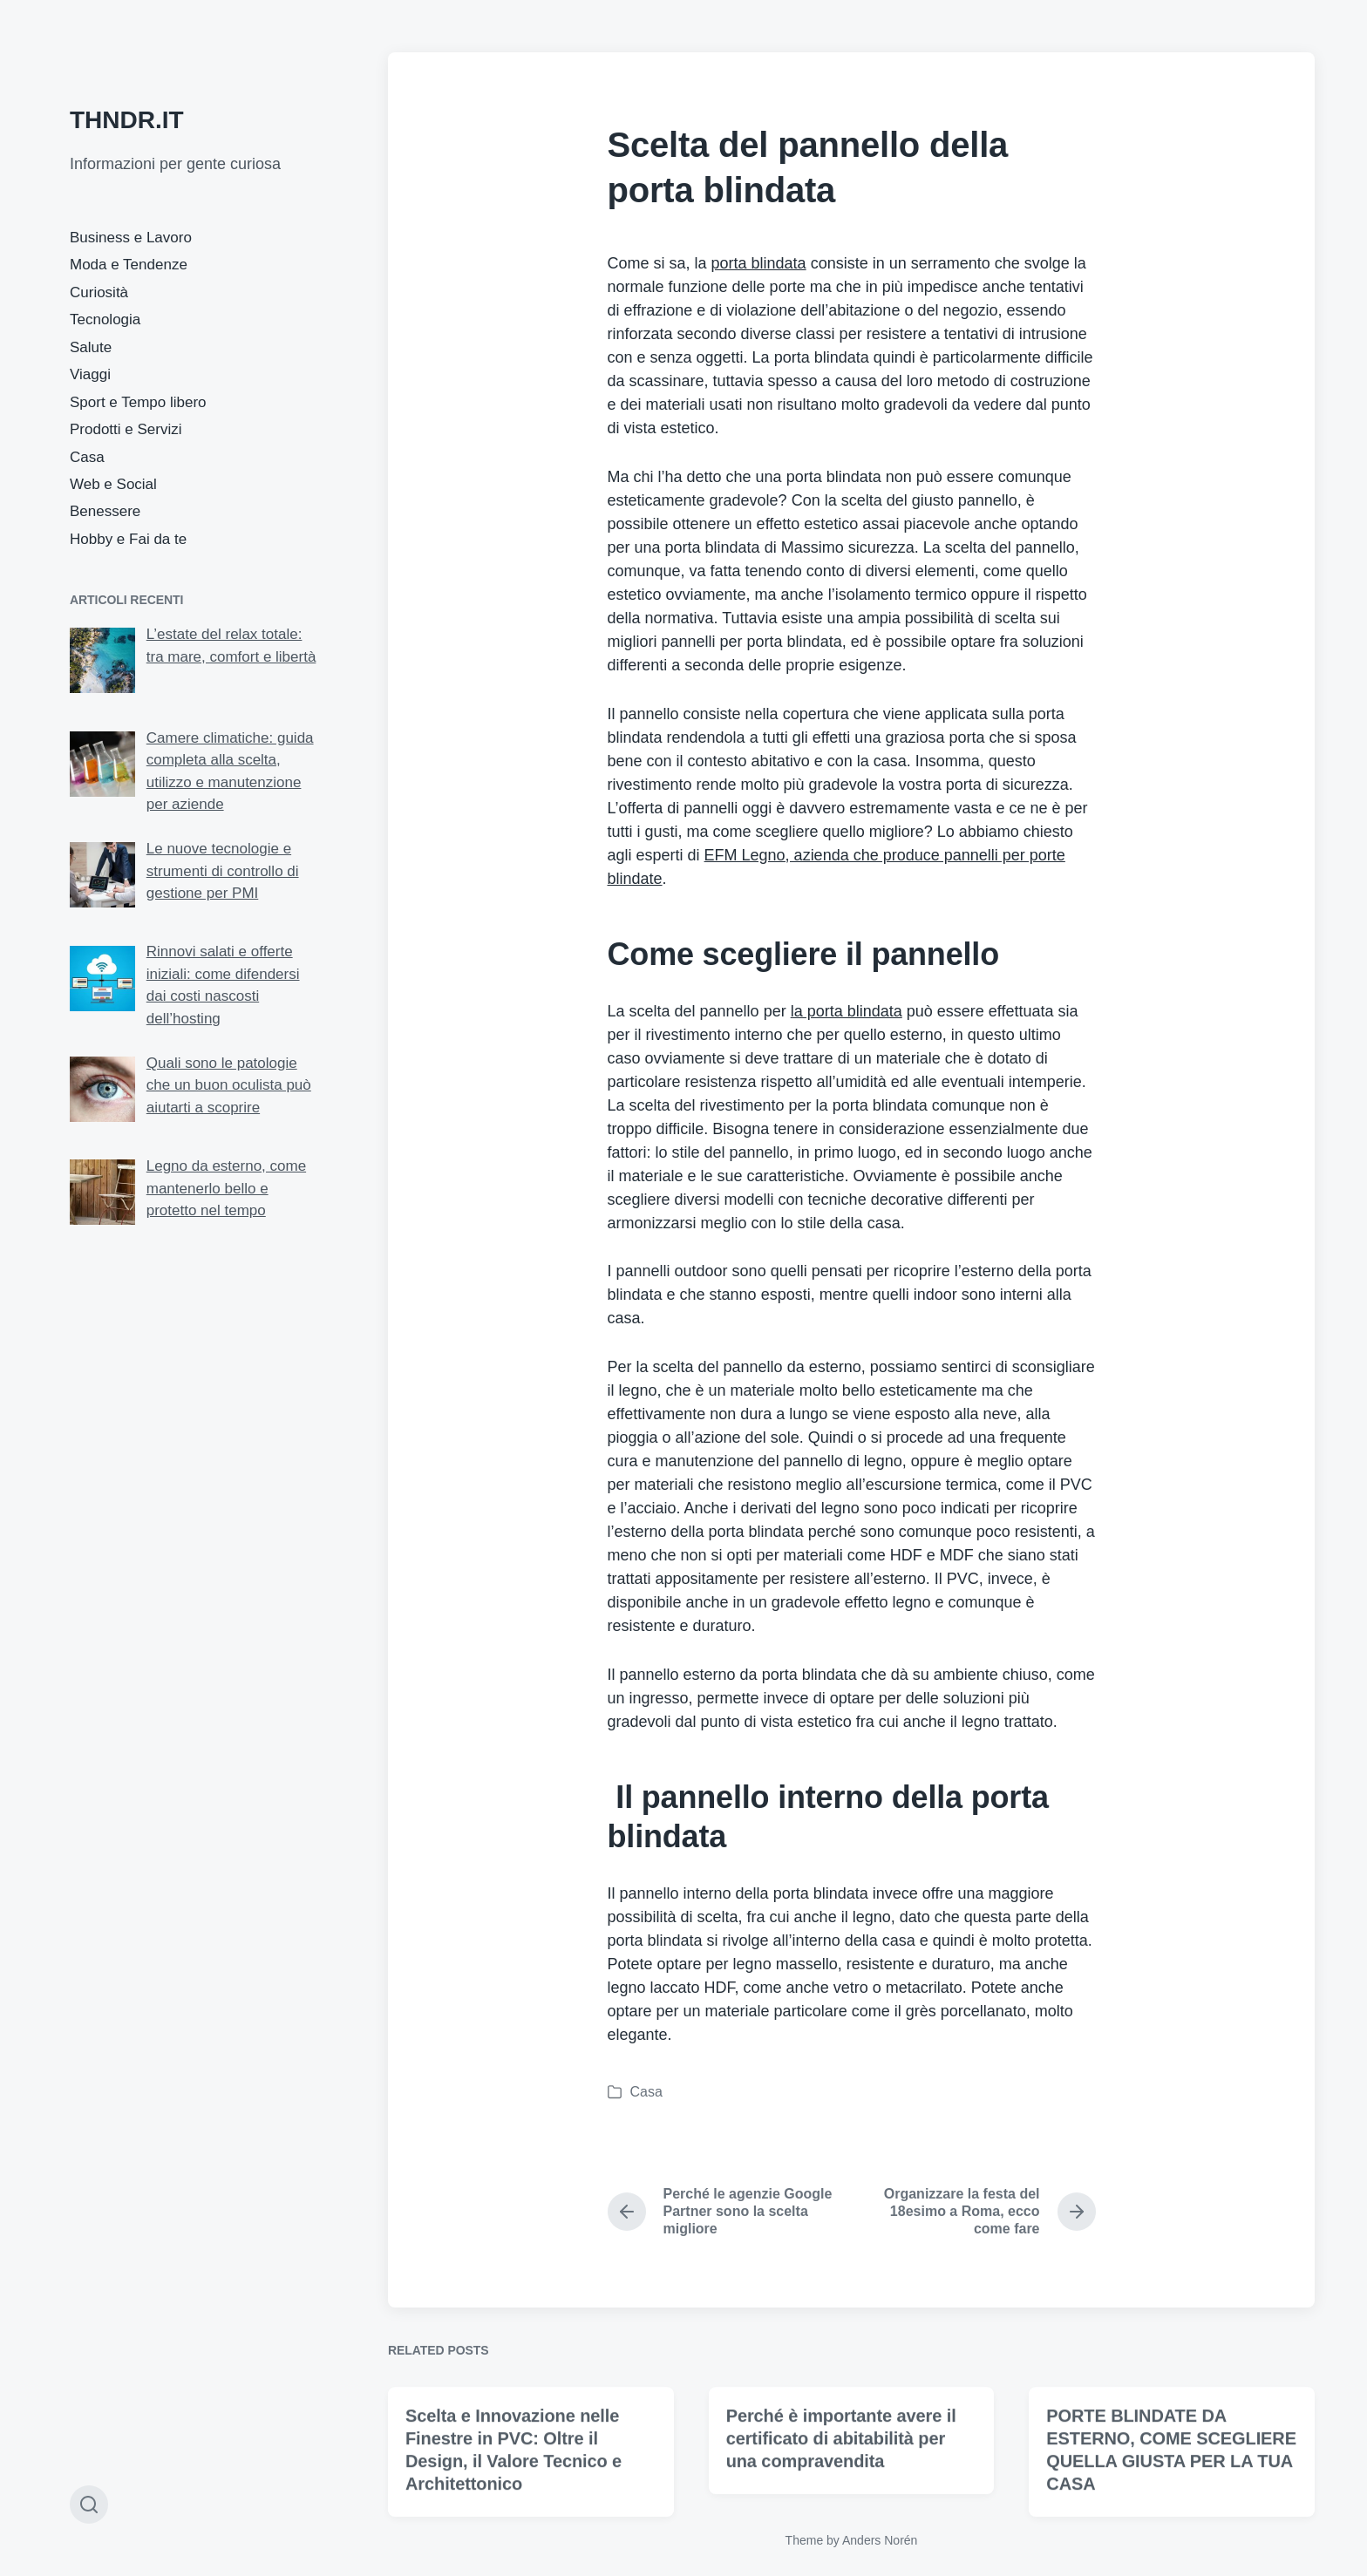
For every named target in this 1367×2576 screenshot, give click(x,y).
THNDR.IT (127, 119)
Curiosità (99, 292)
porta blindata (758, 263)
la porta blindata (846, 1011)
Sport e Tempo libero (138, 402)
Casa (87, 457)
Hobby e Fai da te (128, 539)
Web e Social (113, 484)
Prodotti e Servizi (126, 429)
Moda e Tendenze (128, 264)
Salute (91, 347)
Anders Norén (879, 2540)
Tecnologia (105, 319)
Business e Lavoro (131, 237)
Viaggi (90, 374)
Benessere (105, 511)
